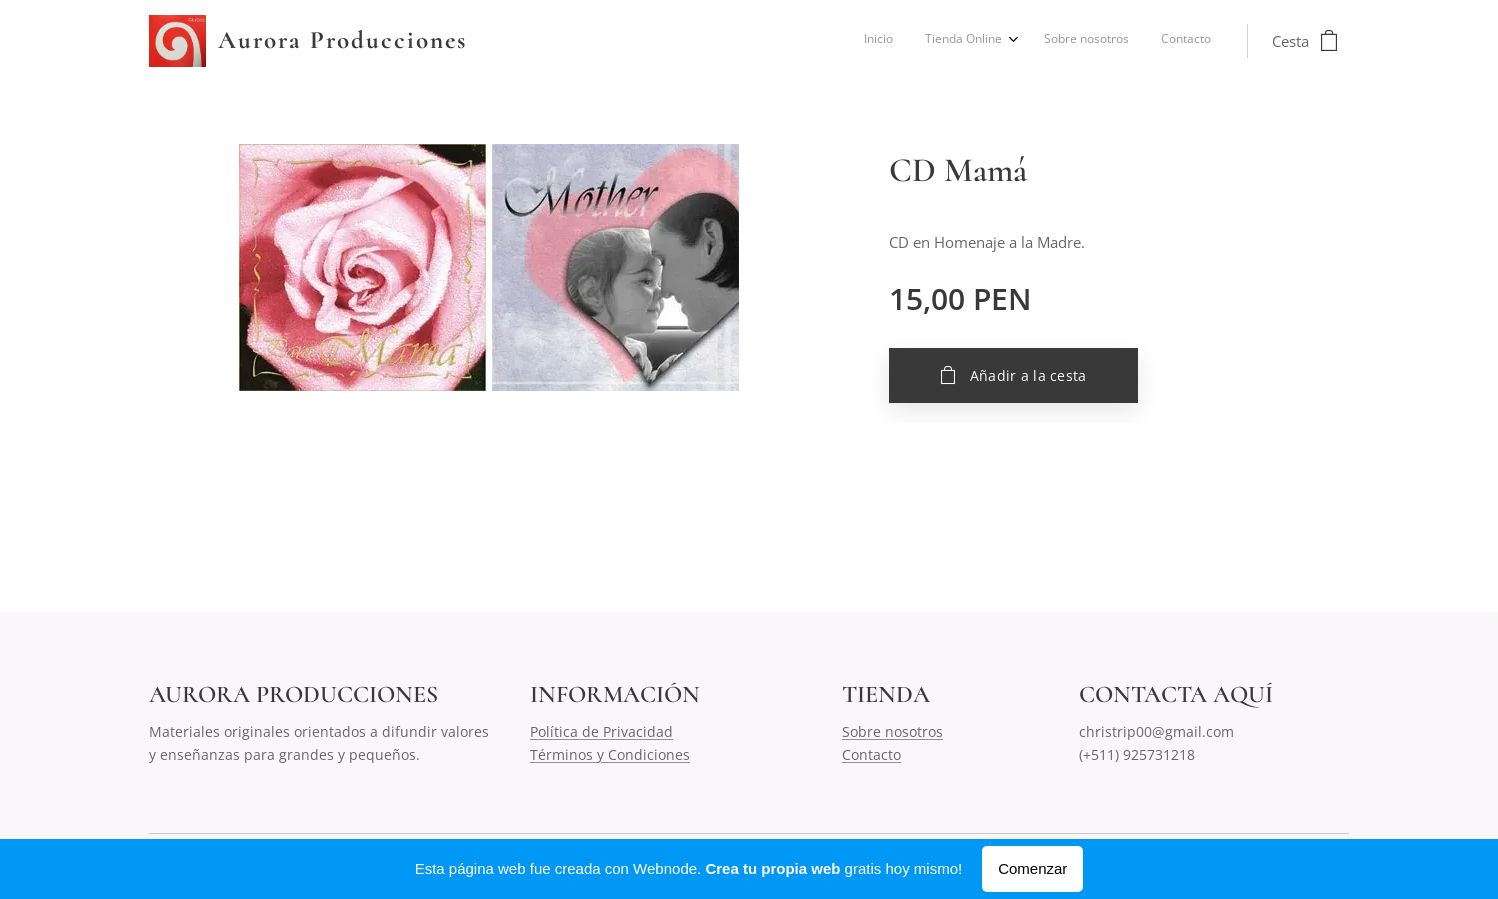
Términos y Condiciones (610, 754)
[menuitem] (1110, 41)
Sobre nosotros (892, 731)
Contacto (871, 754)
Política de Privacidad (601, 731)
